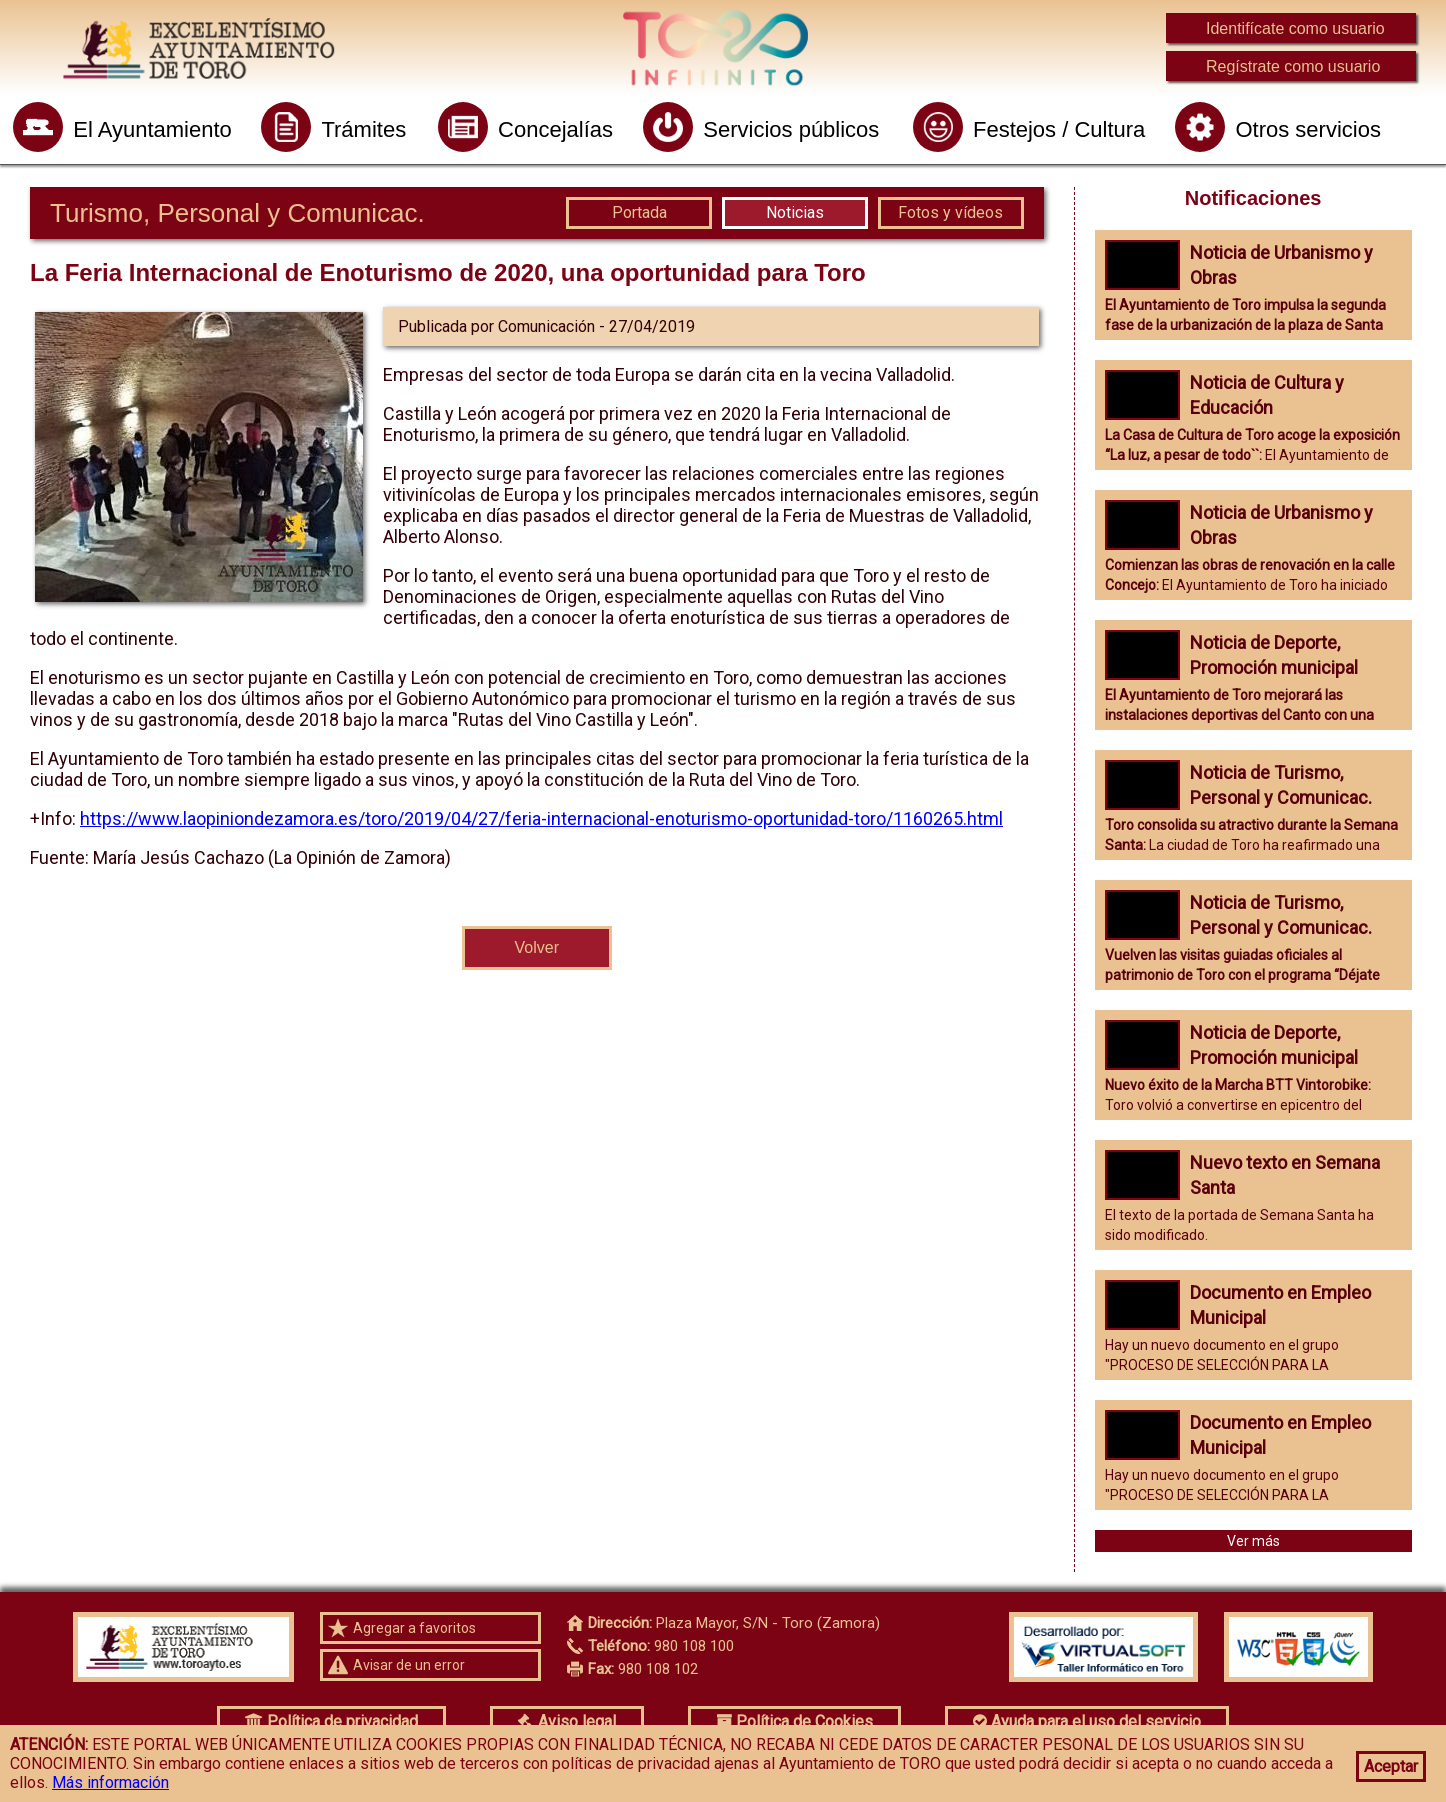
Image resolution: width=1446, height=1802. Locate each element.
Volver (537, 947)
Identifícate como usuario (1295, 28)
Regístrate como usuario (1293, 66)
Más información (110, 1782)
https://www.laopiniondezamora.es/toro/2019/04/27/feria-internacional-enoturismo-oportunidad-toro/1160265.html (541, 818)
